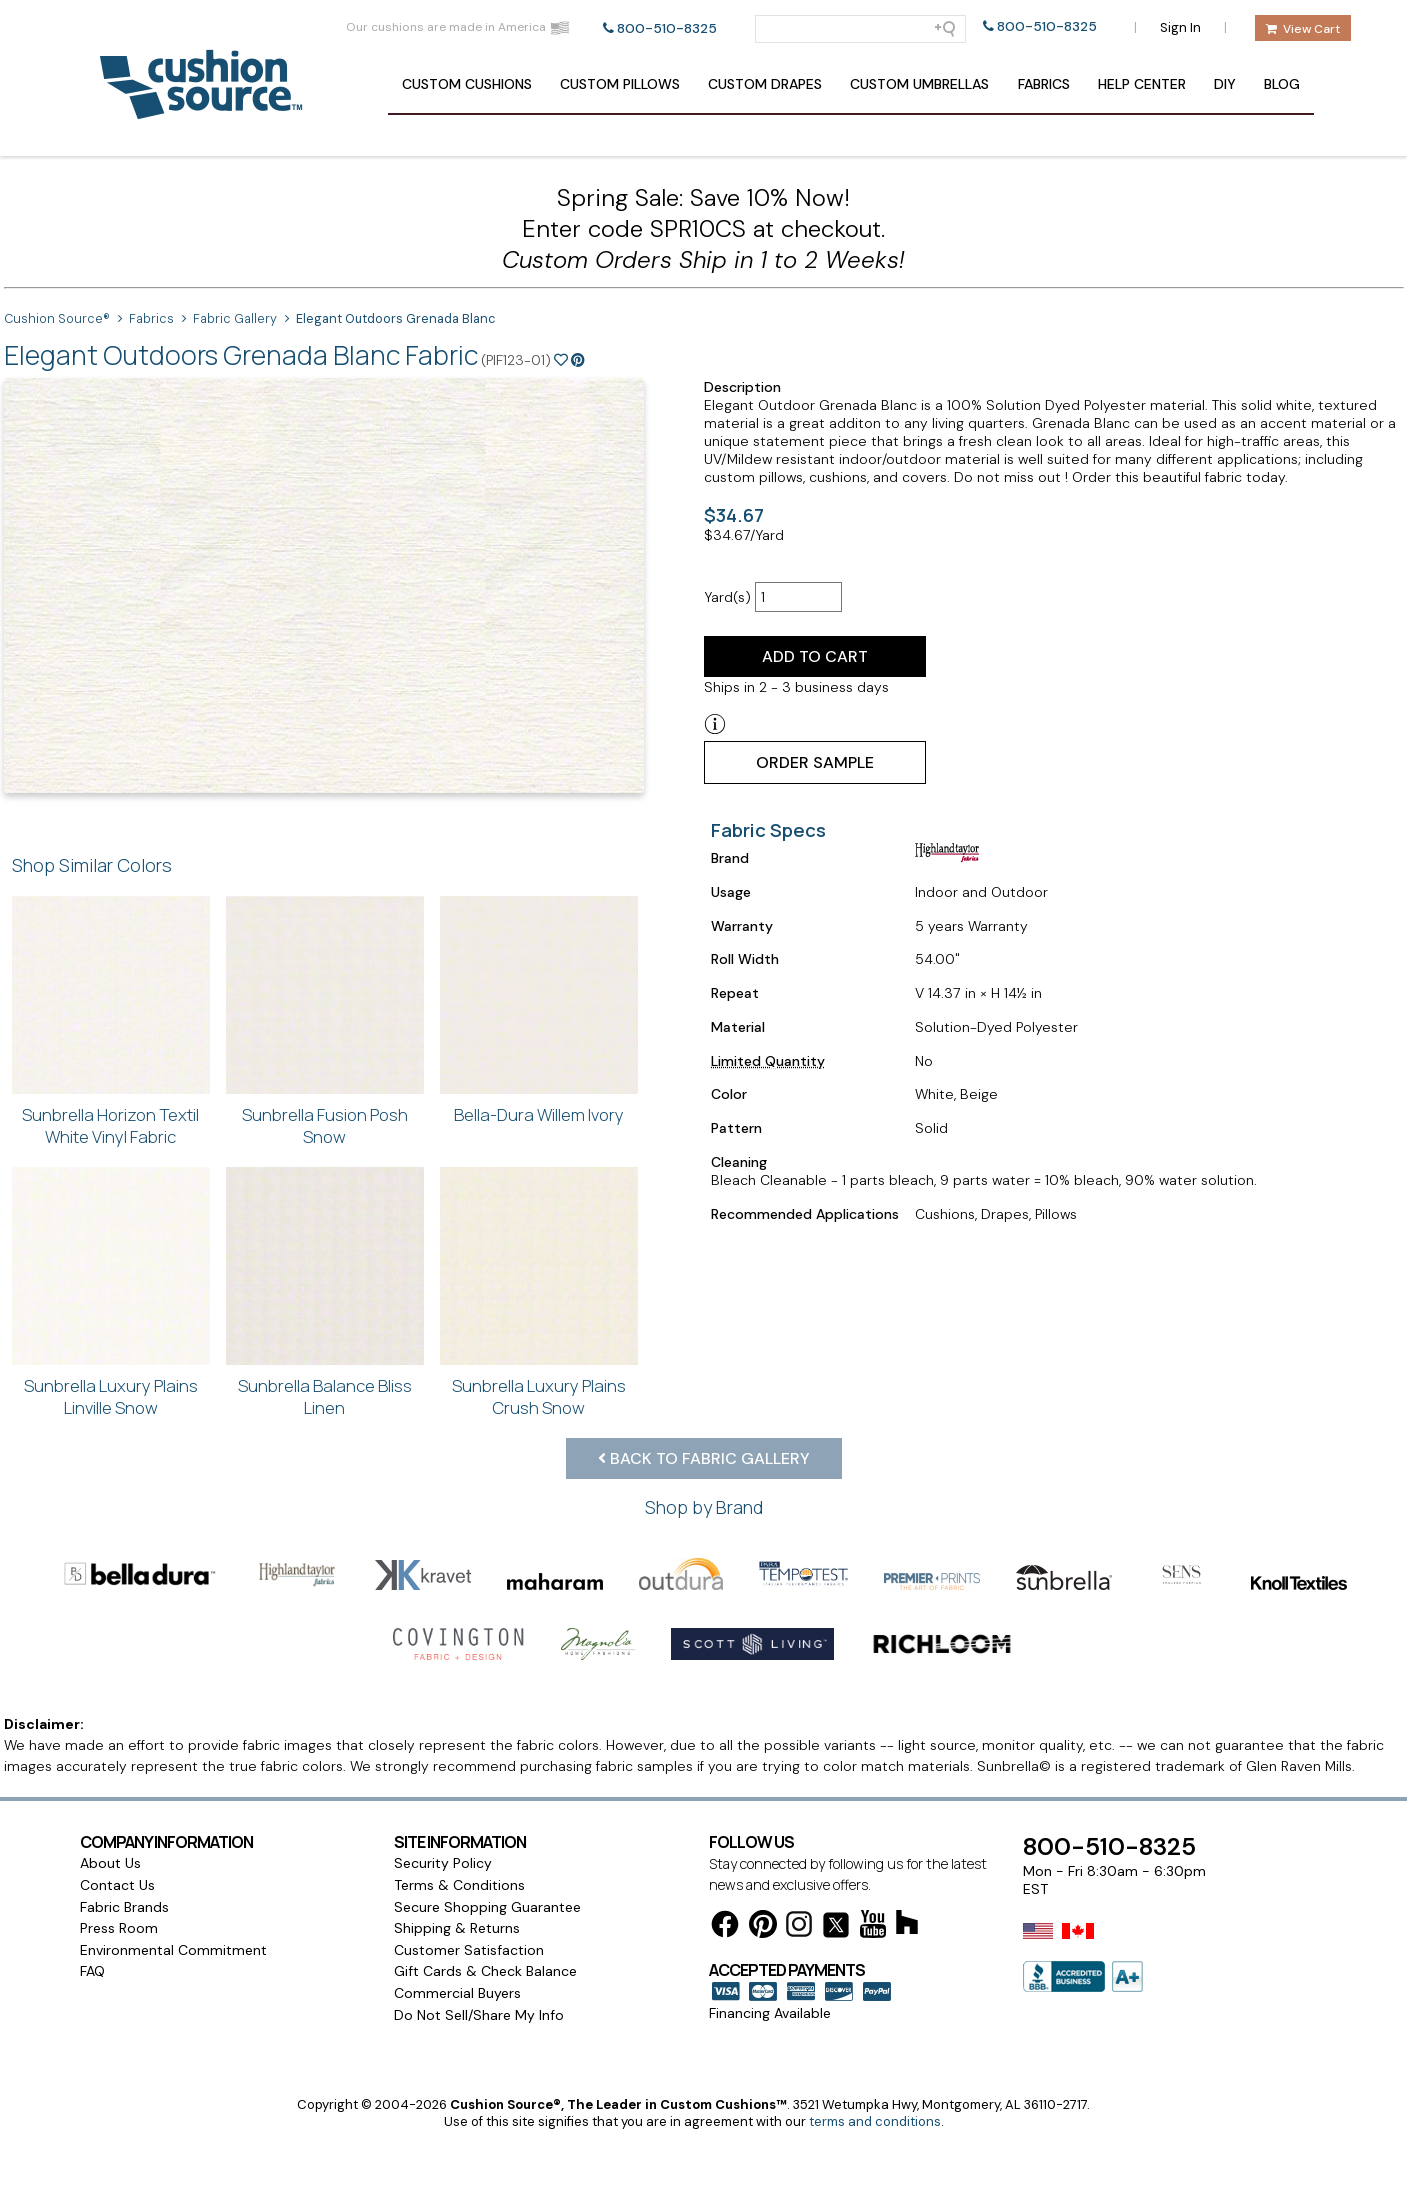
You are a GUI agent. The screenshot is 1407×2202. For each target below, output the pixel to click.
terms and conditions (875, 2121)
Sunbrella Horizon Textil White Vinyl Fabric (110, 1125)
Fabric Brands (124, 1907)
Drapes (765, 84)
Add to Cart (815, 656)
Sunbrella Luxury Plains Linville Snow (111, 1396)
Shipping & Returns (457, 1928)
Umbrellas (919, 84)
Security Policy (443, 1863)
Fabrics (1044, 84)
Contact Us (117, 1885)
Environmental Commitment (173, 1950)
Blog (1282, 84)
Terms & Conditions (459, 1885)
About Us (110, 1863)
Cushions (467, 84)
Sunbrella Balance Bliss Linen (325, 1396)
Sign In (1180, 27)
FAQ (92, 1971)
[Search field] (860, 29)
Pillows (620, 84)
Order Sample (815, 762)
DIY (1225, 84)
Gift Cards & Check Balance (485, 1971)
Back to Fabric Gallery (704, 1458)
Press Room (119, 1928)
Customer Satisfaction (469, 1950)
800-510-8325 (667, 28)
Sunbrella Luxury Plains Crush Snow (539, 1396)
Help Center (1142, 84)
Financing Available (770, 2013)
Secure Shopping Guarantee (487, 1907)
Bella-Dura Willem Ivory (539, 1114)
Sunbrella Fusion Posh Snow (325, 1125)
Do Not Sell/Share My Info (479, 2015)
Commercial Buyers (457, 1993)
